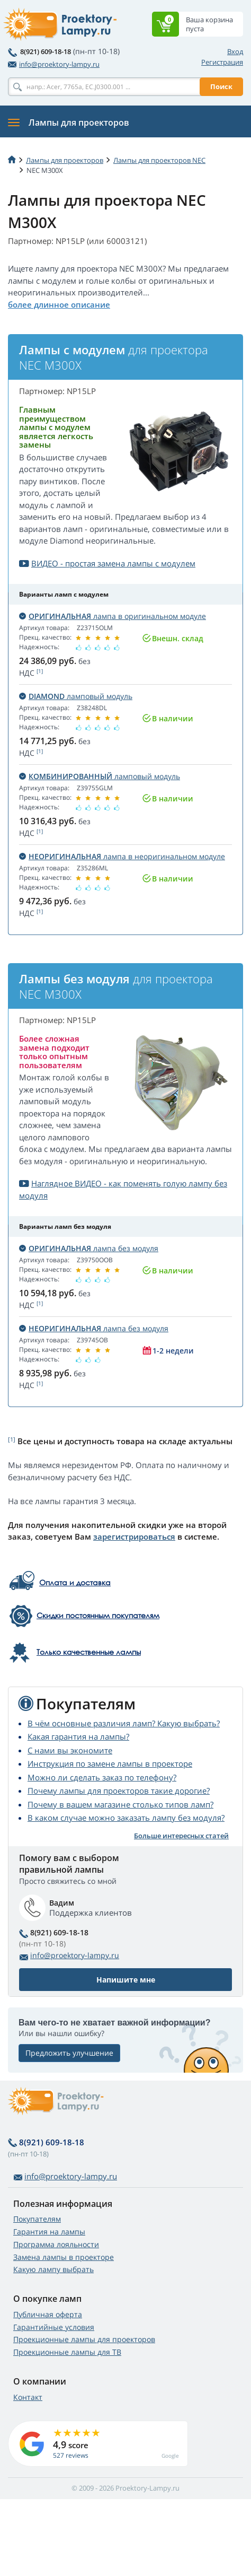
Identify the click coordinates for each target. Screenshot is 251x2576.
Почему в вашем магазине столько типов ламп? (120, 1804)
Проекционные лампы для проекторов (84, 2339)
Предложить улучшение (69, 2053)
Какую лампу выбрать (53, 2269)
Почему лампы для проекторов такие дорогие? (119, 1790)
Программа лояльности (56, 2244)
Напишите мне (125, 1980)
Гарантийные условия (53, 2327)
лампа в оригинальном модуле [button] (112, 616)
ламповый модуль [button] (75, 696)
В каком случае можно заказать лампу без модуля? (126, 1817)
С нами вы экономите (70, 1750)
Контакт (27, 2397)
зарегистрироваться (134, 1536)
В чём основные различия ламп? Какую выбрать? (124, 1723)
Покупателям (37, 2219)
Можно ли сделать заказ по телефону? (102, 1777)
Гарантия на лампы (49, 2231)
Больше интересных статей (181, 1835)
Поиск (221, 86)
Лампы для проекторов (64, 160)
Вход (235, 51)
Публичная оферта (47, 2314)
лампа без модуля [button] (88, 1248)
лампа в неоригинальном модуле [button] (122, 856)
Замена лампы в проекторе (63, 2257)
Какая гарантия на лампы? (78, 1736)
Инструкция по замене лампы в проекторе (110, 1763)
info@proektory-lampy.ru (54, 64)
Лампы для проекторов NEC (159, 160)
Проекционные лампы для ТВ (67, 2352)
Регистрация (222, 62)
